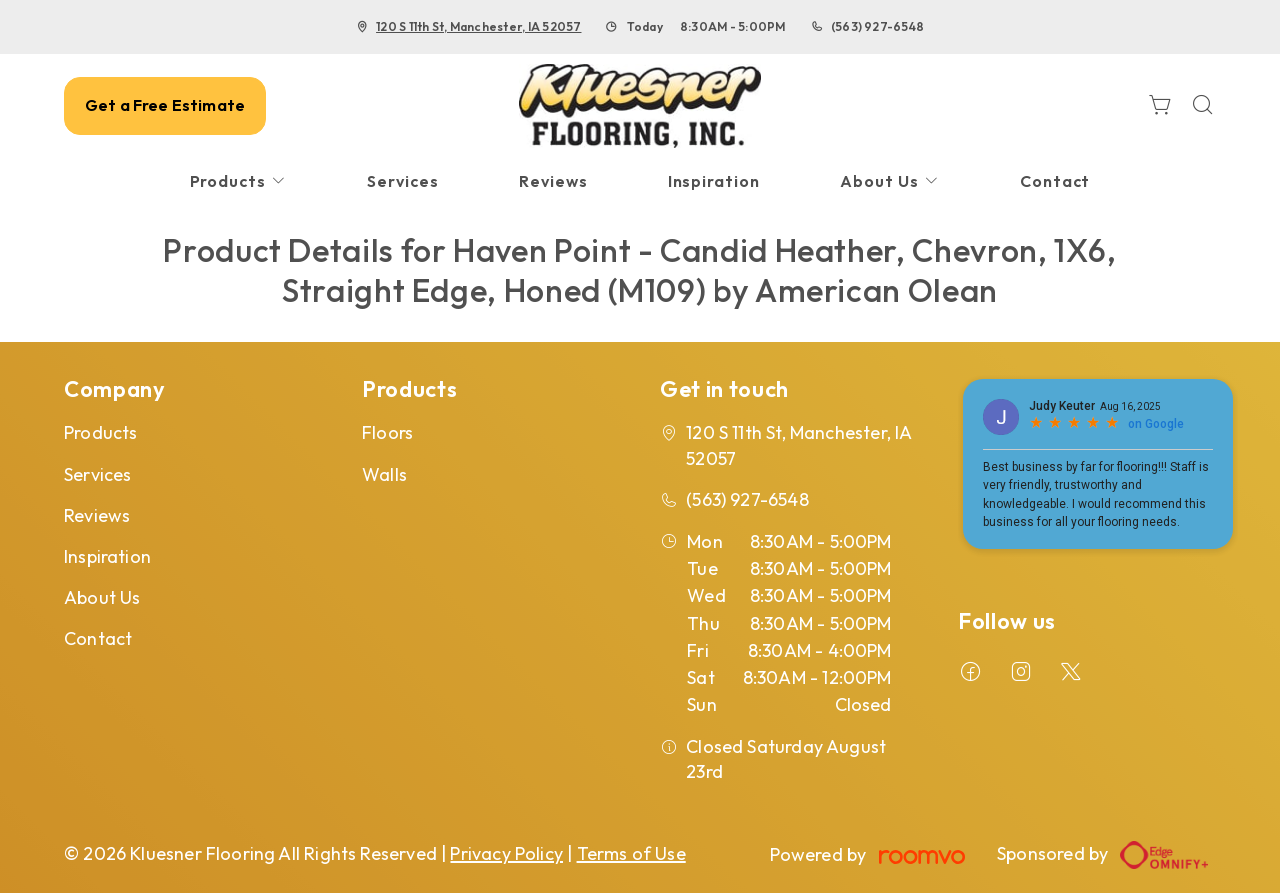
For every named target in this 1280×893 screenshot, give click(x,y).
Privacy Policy (506, 853)
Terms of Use (631, 853)
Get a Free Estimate (165, 105)
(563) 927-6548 (877, 26)
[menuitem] (239, 181)
